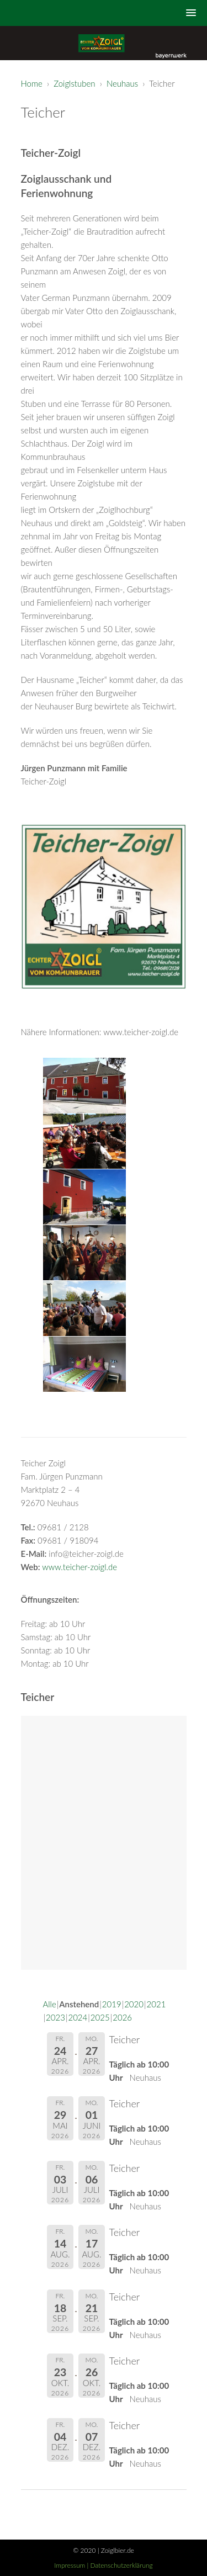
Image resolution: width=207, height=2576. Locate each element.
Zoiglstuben (74, 83)
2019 (111, 2004)
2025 (100, 2017)
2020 (134, 2004)
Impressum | (72, 2565)
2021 (156, 2004)
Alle (49, 2004)
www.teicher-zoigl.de (79, 1567)
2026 (122, 2017)
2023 (55, 2017)
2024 (77, 2017)
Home (32, 83)
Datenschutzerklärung (122, 2565)
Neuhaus (122, 83)
